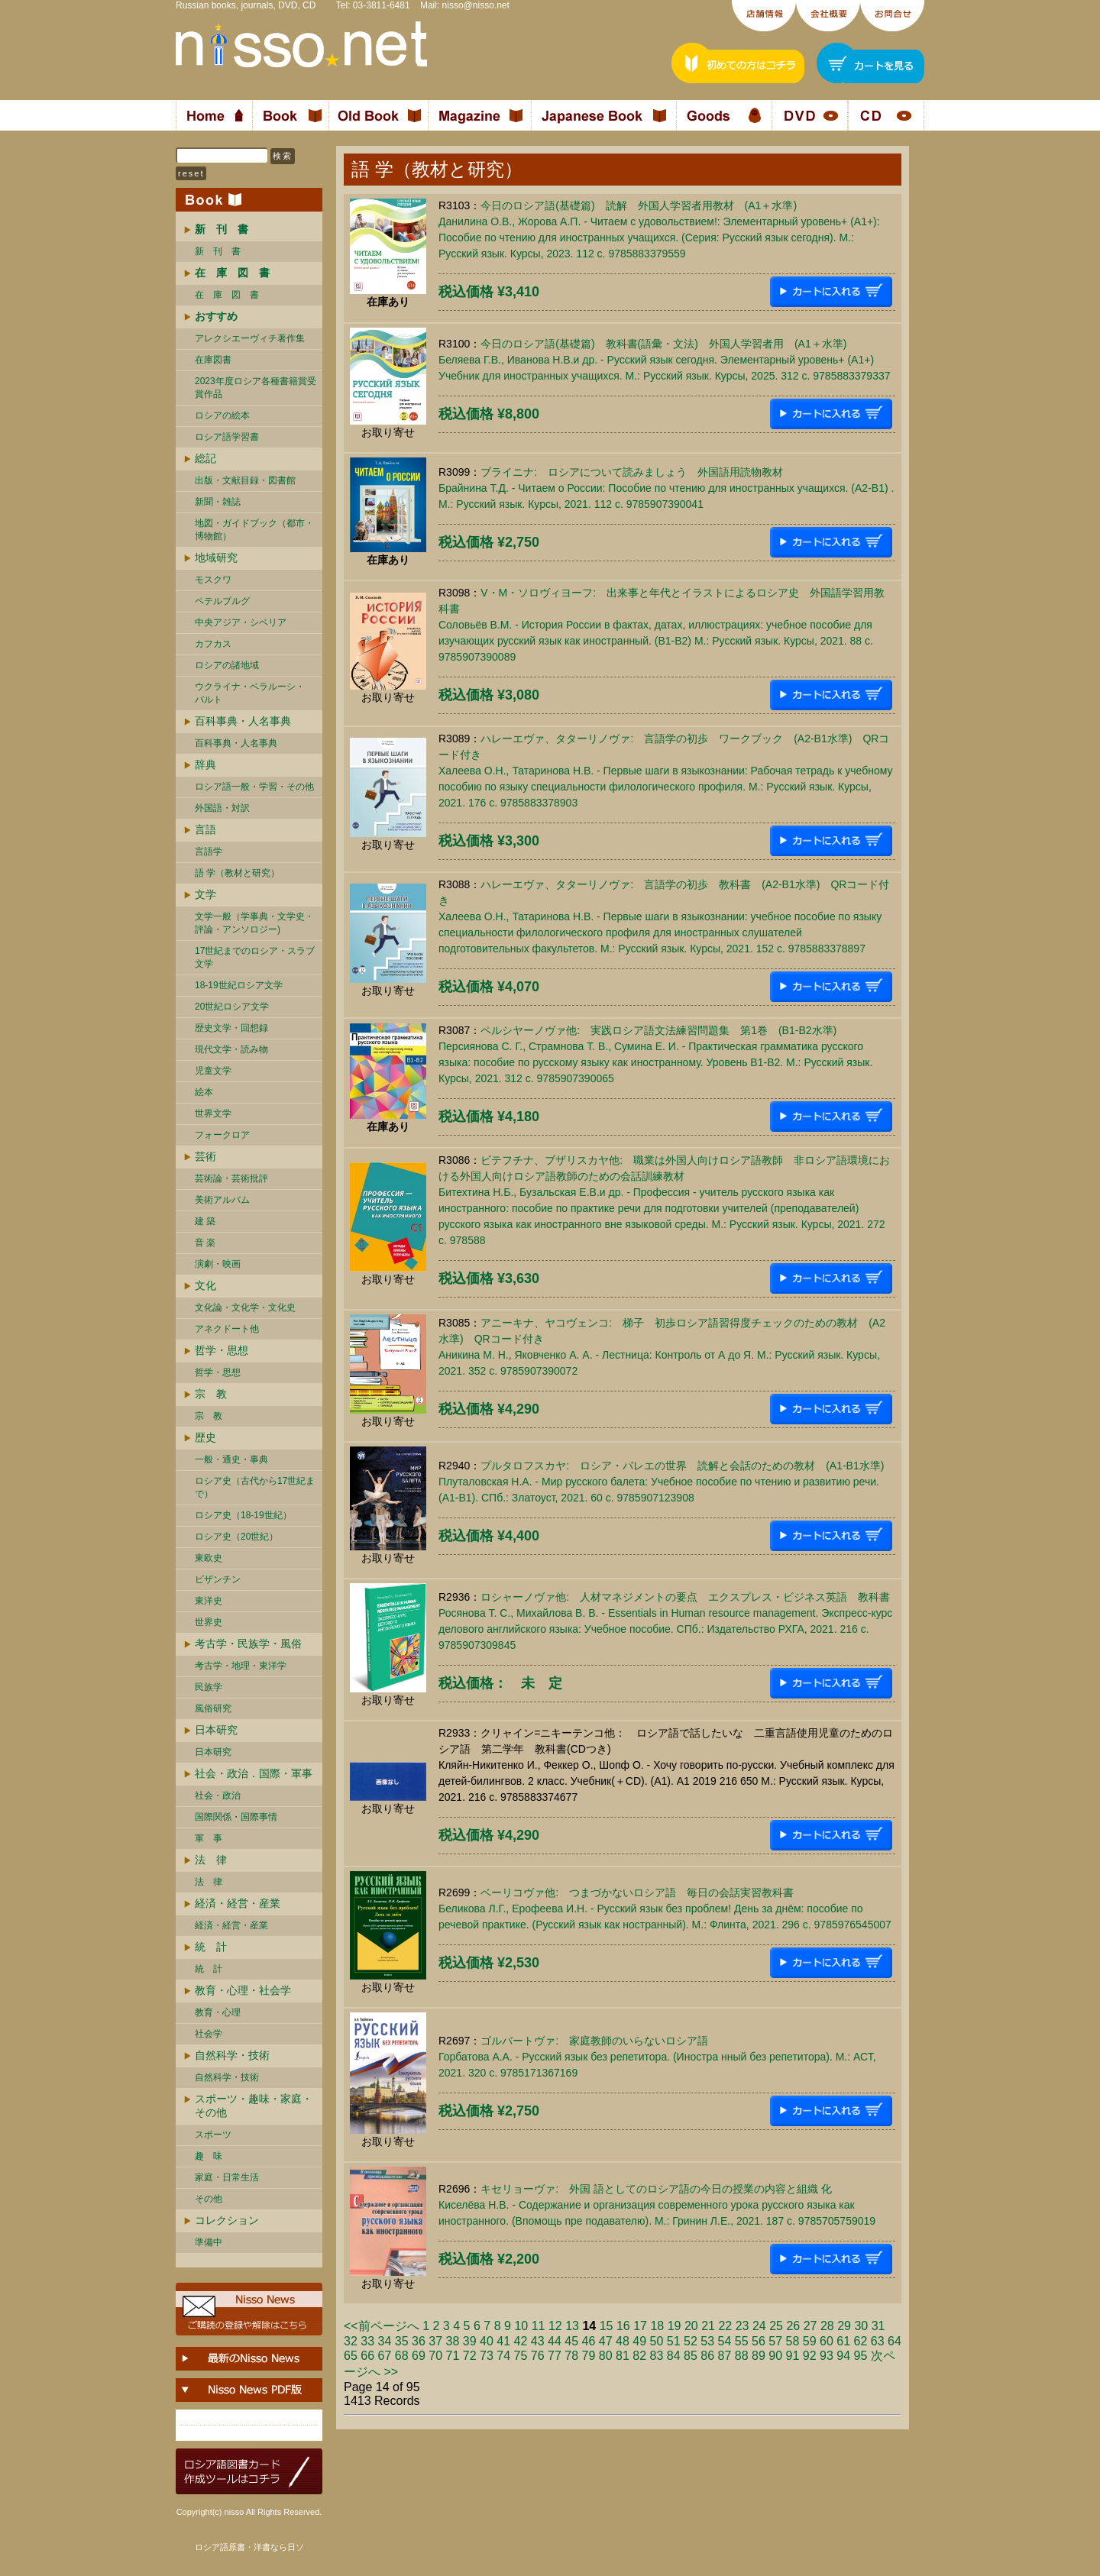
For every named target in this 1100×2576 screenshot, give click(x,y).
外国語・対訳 (222, 808)
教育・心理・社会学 (243, 1990)
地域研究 (216, 557)
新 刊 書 (218, 251)
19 (674, 2325)
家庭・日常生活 (227, 2177)
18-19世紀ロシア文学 (239, 985)
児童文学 (213, 1070)
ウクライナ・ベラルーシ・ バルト (250, 693)
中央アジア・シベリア (240, 622)
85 (690, 2355)
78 (571, 2355)
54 (725, 2341)
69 (418, 2355)
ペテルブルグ (222, 601)
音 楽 (205, 1242)
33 (367, 2341)
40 (486, 2341)
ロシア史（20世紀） (236, 1536)
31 (878, 2325)
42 (521, 2341)
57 (775, 2341)
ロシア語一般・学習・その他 (254, 786)
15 (606, 2325)
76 (538, 2355)
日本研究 (216, 1730)
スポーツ (213, 2134)
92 (810, 2355)
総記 (205, 458)
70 (435, 2355)
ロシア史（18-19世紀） (243, 1515)
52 (690, 2341)
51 (674, 2341)
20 (691, 2325)
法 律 (211, 1860)
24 (759, 2325)
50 (657, 2341)
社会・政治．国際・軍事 (253, 1773)
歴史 (205, 1437)
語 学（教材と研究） (237, 873)
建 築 (205, 1221)
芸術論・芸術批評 (231, 1178)
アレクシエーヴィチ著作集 (250, 338)
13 (572, 2325)
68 (402, 2355)
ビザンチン (218, 1579)
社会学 (208, 2033)
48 (622, 2341)
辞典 (205, 764)
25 (776, 2325)
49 (639, 2341)
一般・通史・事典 (231, 1459)
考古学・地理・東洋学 (240, 1665)
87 (725, 2355)
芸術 (205, 1156)
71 (453, 2355)
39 (470, 2341)
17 (640, 2325)
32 (351, 2341)
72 (470, 2355)
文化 (205, 1285)
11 (538, 2325)
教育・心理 (218, 2012)
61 (843, 2341)
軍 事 (208, 1838)
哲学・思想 (221, 1350)
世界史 (208, 1622)
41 (503, 2341)
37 (435, 2341)
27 (810, 2325)
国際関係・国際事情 (236, 1817)
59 (810, 2341)
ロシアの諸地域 (227, 665)
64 (894, 2341)
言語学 (208, 851)
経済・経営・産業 (237, 1903)
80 (606, 2355)
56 (758, 2341)
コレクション (227, 2220)
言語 (205, 829)
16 (623, 2325)
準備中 (208, 2242)
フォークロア (222, 1135)
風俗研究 (213, 1708)
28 (827, 2325)
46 (589, 2341)
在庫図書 (213, 359)
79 (589, 2355)
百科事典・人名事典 (243, 721)
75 (521, 2355)
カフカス (213, 643)
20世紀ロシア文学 (232, 1006)
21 (708, 2325)
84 (674, 2355)
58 (793, 2341)
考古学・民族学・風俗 (248, 1643)
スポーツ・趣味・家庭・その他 (253, 2106)
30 (861, 2325)
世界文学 (213, 1113)
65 (351, 2355)
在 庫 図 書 (227, 294)
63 (878, 2341)
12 (555, 2325)
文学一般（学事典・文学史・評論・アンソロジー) (254, 923)
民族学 (208, 1687)
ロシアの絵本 (222, 415)
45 (571, 2341)
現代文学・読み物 (231, 1049)
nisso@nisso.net (476, 5)
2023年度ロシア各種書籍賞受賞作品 (255, 387)
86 (707, 2355)
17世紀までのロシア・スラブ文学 (255, 957)
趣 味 (208, 2156)
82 (639, 2355)
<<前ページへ (381, 2325)
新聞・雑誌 (218, 501)
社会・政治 (218, 1795)
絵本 (204, 1092)
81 (622, 2355)
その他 (208, 2198)
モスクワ (213, 579)
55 (742, 2341)
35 (402, 2341)
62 (861, 2341)
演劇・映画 (218, 1264)
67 (385, 2355)
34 (385, 2341)
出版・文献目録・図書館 (245, 480)
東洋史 (208, 1600)
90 (775, 2355)
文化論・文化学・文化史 (245, 1307)
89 (758, 2355)
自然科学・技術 (232, 2055)
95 (861, 2355)
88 (742, 2355)
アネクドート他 (227, 1329)
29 (844, 2325)
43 (538, 2341)
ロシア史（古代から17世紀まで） (255, 1487)
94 (843, 2355)
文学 (205, 894)
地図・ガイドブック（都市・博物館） (254, 529)
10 (521, 2325)
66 (367, 2355)
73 (486, 2355)
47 (606, 2341)
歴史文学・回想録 (231, 1028)
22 (725, 2325)
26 (793, 2325)
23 (742, 2325)
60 (826, 2341)
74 (503, 2355)
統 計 (211, 1947)
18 (657, 2325)
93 (826, 2355)
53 (707, 2341)
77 (554, 2355)
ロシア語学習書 (227, 436)
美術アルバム (222, 1199)
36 (418, 2341)
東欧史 (208, 1558)
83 (657, 2355)
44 (554, 2341)
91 (793, 2355)
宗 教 (211, 1394)
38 (453, 2341)
